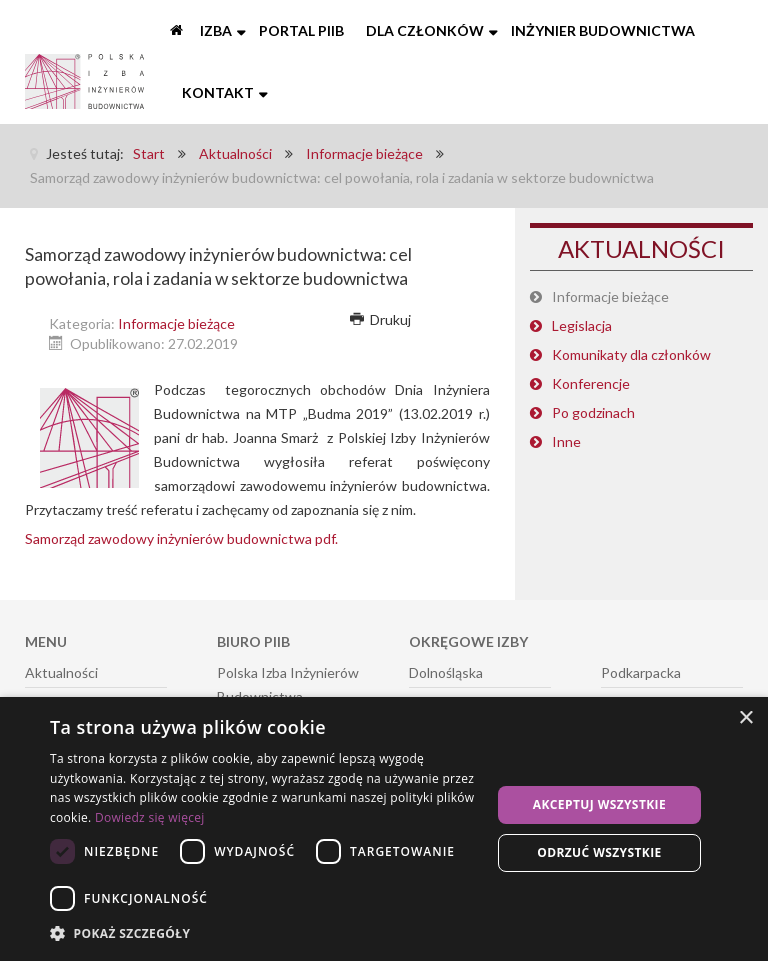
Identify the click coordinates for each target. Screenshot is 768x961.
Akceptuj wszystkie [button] (599, 804)
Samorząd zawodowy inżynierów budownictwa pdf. (181, 538)
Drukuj (381, 319)
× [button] (745, 718)
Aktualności (61, 672)
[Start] (178, 31)
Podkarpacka (641, 672)
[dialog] (384, 829)
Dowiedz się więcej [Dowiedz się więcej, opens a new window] (150, 817)
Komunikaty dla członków (631, 354)
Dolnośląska (446, 672)
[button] (264, 934)
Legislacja (582, 325)
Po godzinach (593, 412)
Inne (566, 441)
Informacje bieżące (176, 323)
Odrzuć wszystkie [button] (599, 852)
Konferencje (591, 383)
